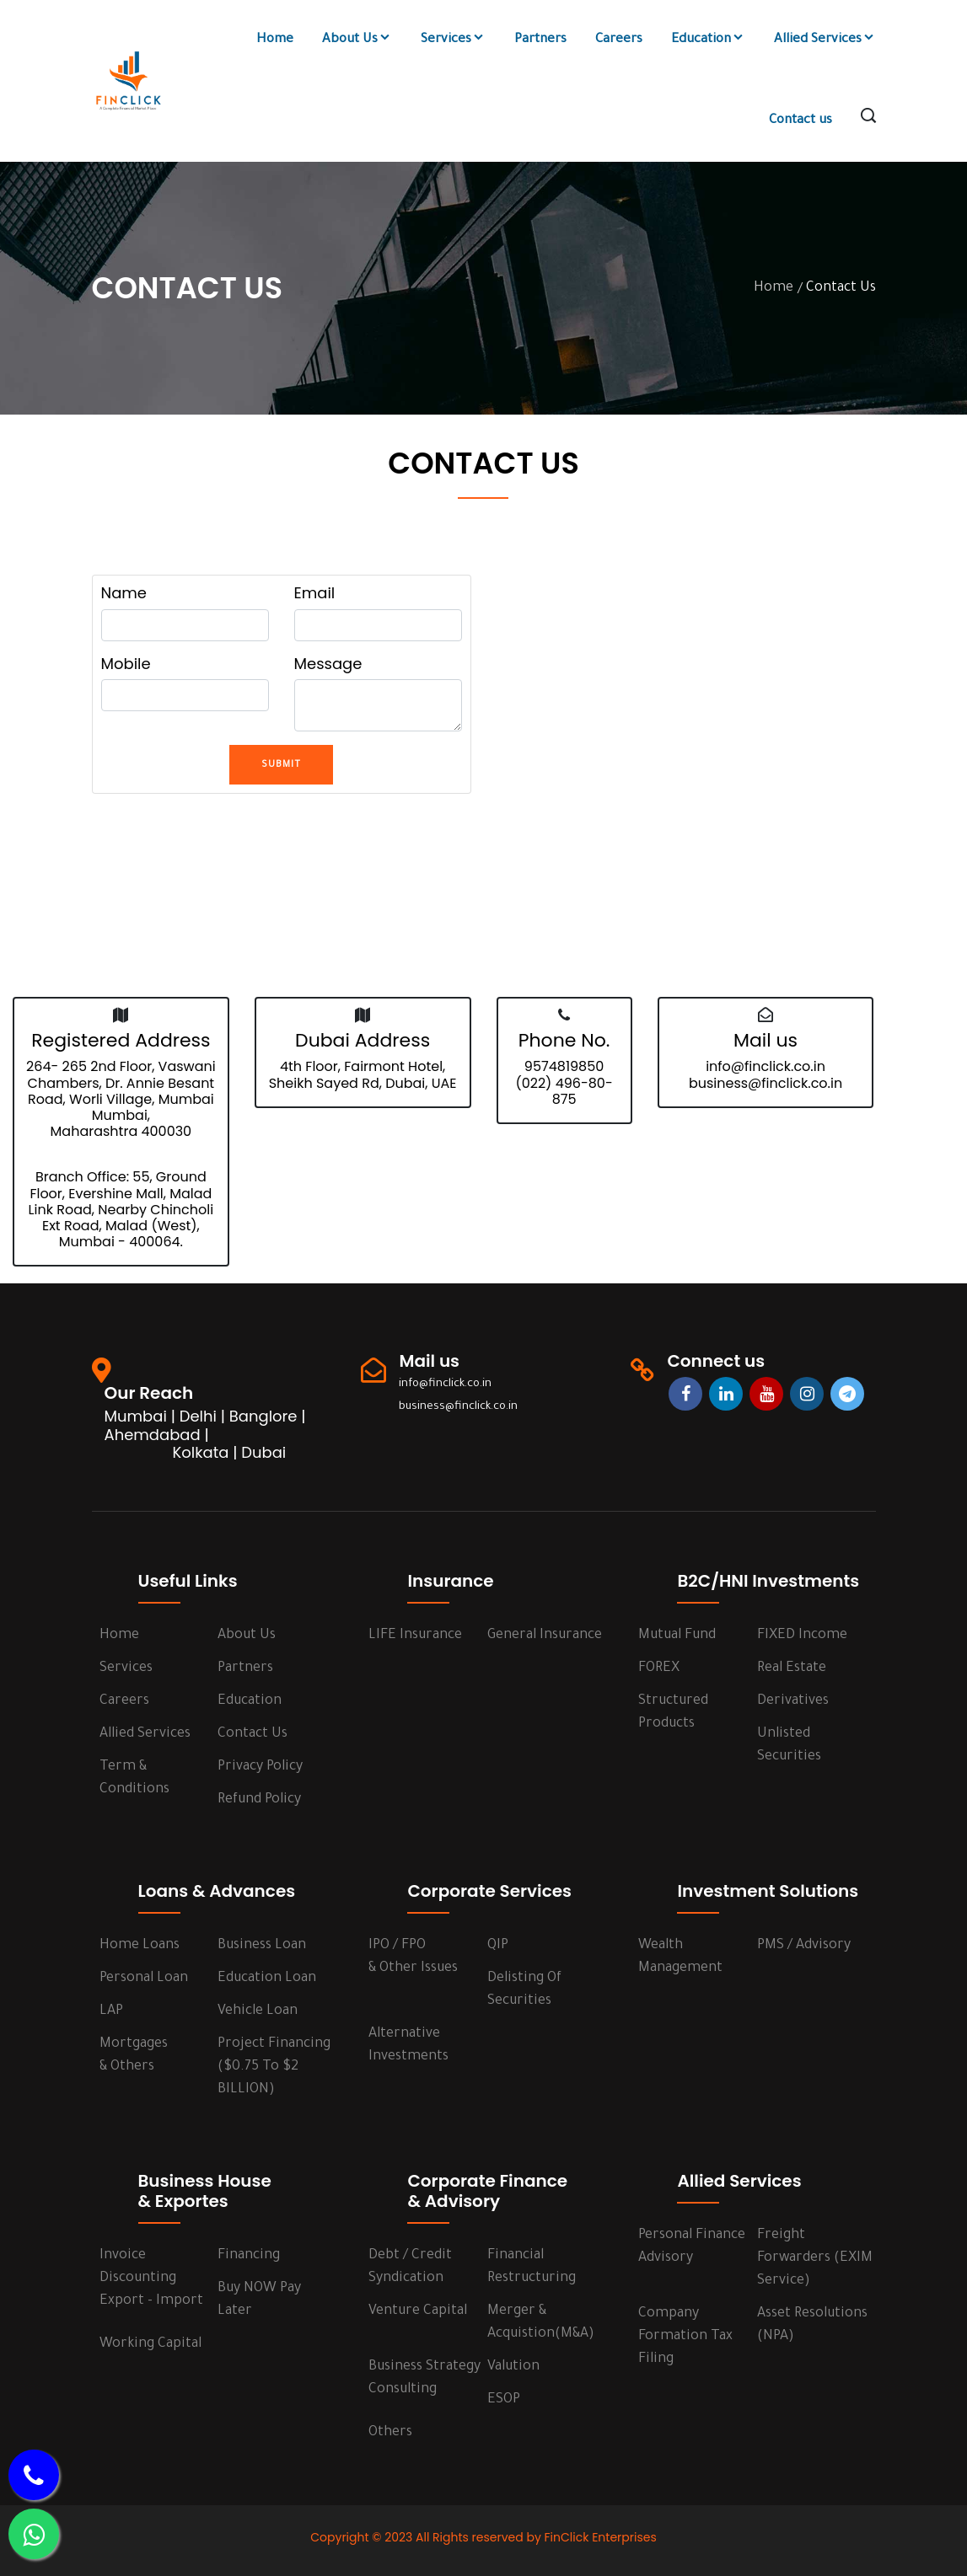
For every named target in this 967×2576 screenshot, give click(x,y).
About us (247, 1635)
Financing (249, 2255)
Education (708, 38)
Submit (281, 765)
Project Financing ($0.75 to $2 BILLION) (274, 2067)
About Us (357, 38)
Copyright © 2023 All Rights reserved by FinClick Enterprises (483, 2537)
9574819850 (564, 1066)
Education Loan (267, 1978)
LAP (111, 2011)
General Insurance (544, 1635)
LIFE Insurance (415, 1635)
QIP (497, 1945)
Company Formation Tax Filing (685, 2336)
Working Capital (150, 2344)
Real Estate (791, 1668)
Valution (513, 2367)
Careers (618, 40)
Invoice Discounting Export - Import (151, 2278)
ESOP (503, 2399)
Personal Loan (143, 1978)
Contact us (800, 121)
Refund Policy (259, 1799)
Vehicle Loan (258, 2011)
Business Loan (262, 1945)
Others (390, 2432)
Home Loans (139, 1945)
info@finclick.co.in (765, 1066)
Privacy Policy (260, 1767)
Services (453, 38)
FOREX (659, 1668)
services (126, 1668)
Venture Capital (417, 2311)
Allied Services (825, 38)
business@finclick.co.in (765, 1083)
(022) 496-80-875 (563, 1091)
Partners (540, 40)
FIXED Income (802, 1635)
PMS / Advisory (804, 1945)
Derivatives (793, 1701)
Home (274, 40)
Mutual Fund (677, 1635)
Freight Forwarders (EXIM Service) (815, 2258)
